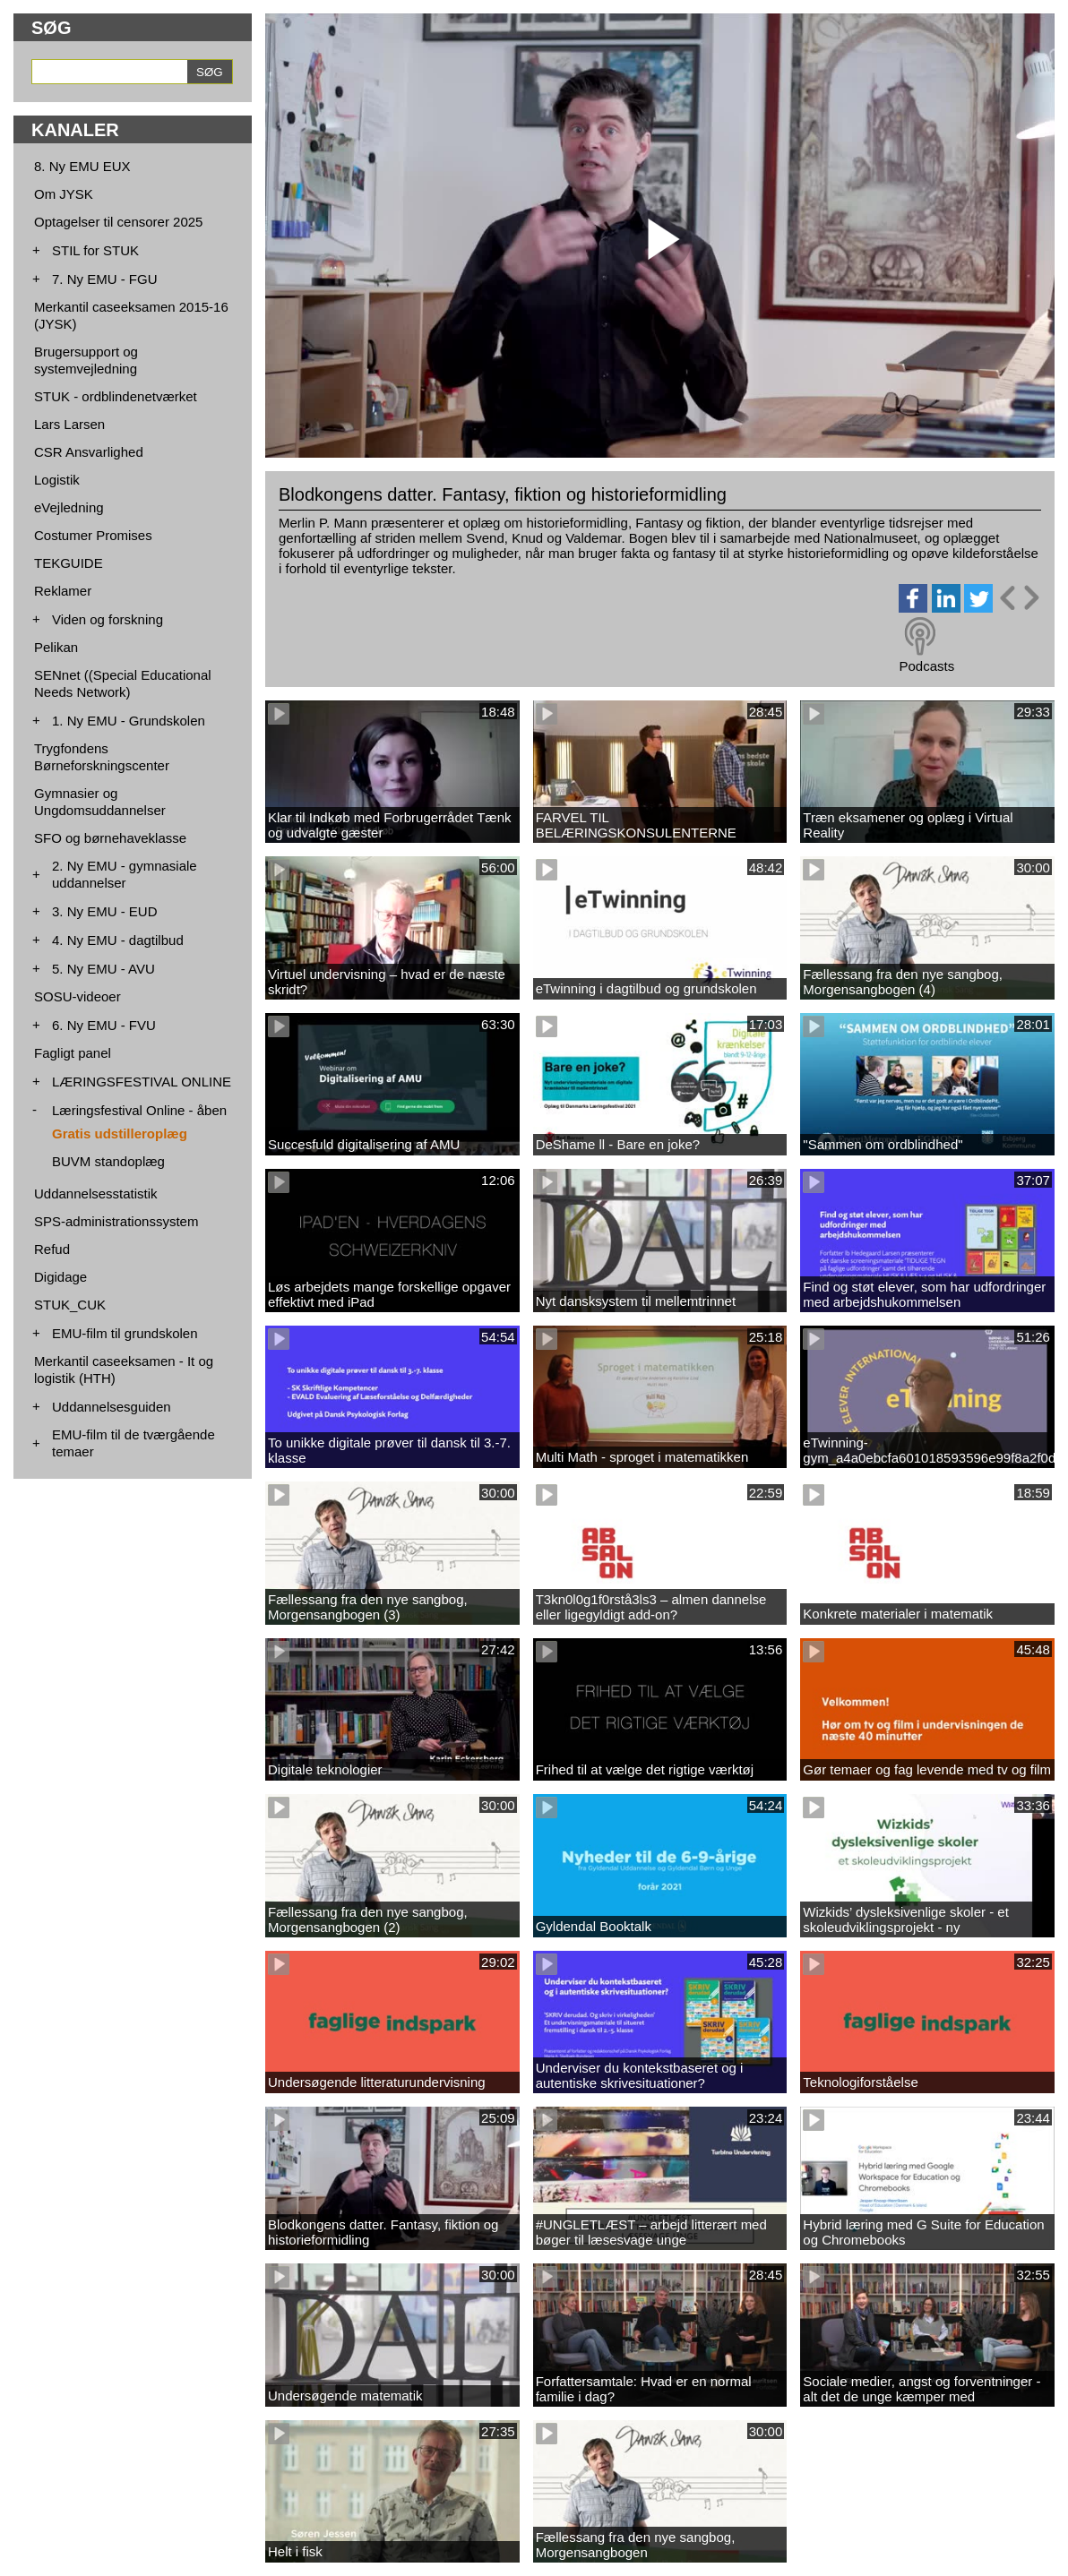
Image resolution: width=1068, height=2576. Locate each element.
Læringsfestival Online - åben (139, 1110)
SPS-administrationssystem (116, 1221)
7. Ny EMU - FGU (105, 279)
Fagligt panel (72, 1052)
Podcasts (926, 666)
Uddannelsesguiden (111, 1406)
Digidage (60, 1276)
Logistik (57, 479)
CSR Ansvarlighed (88, 451)
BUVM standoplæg (108, 1161)
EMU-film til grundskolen (125, 1333)
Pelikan (56, 647)
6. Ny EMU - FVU (104, 1025)
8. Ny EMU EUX (82, 166)
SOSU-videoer (77, 996)
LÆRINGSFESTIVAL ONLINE (141, 1081)
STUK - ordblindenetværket (115, 396)
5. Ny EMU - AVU (103, 968)
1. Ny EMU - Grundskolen (128, 720)
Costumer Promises (93, 535)
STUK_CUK (70, 1304)
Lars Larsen (69, 424)
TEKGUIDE (68, 563)
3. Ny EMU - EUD (105, 911)
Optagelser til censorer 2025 (118, 221)
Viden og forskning (107, 619)
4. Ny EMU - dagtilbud (118, 940)
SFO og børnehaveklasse (110, 838)
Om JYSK (63, 194)
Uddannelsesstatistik (96, 1193)
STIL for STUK (95, 250)
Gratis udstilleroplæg (119, 1133)
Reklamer (62, 590)
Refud (52, 1249)
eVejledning (69, 507)
